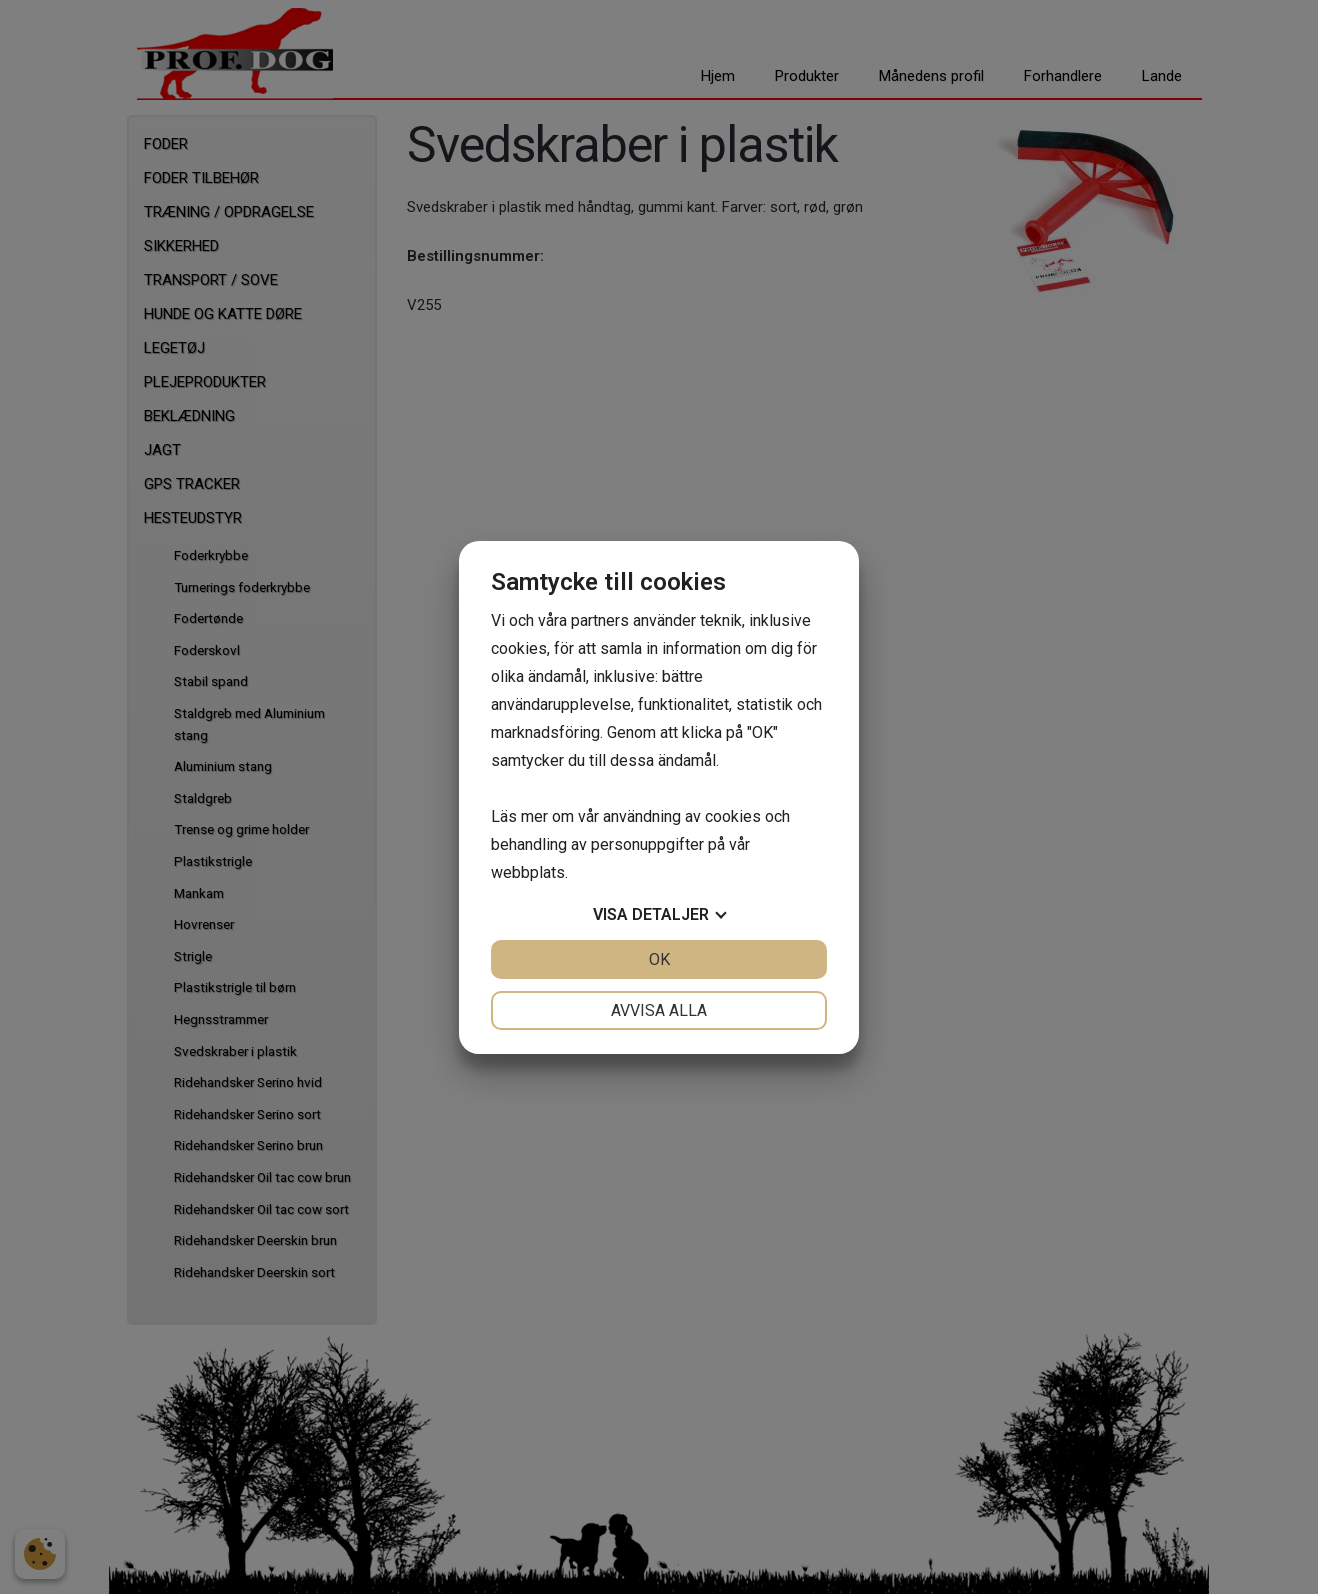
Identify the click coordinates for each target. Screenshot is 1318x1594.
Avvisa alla (659, 1010)
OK (659, 959)
